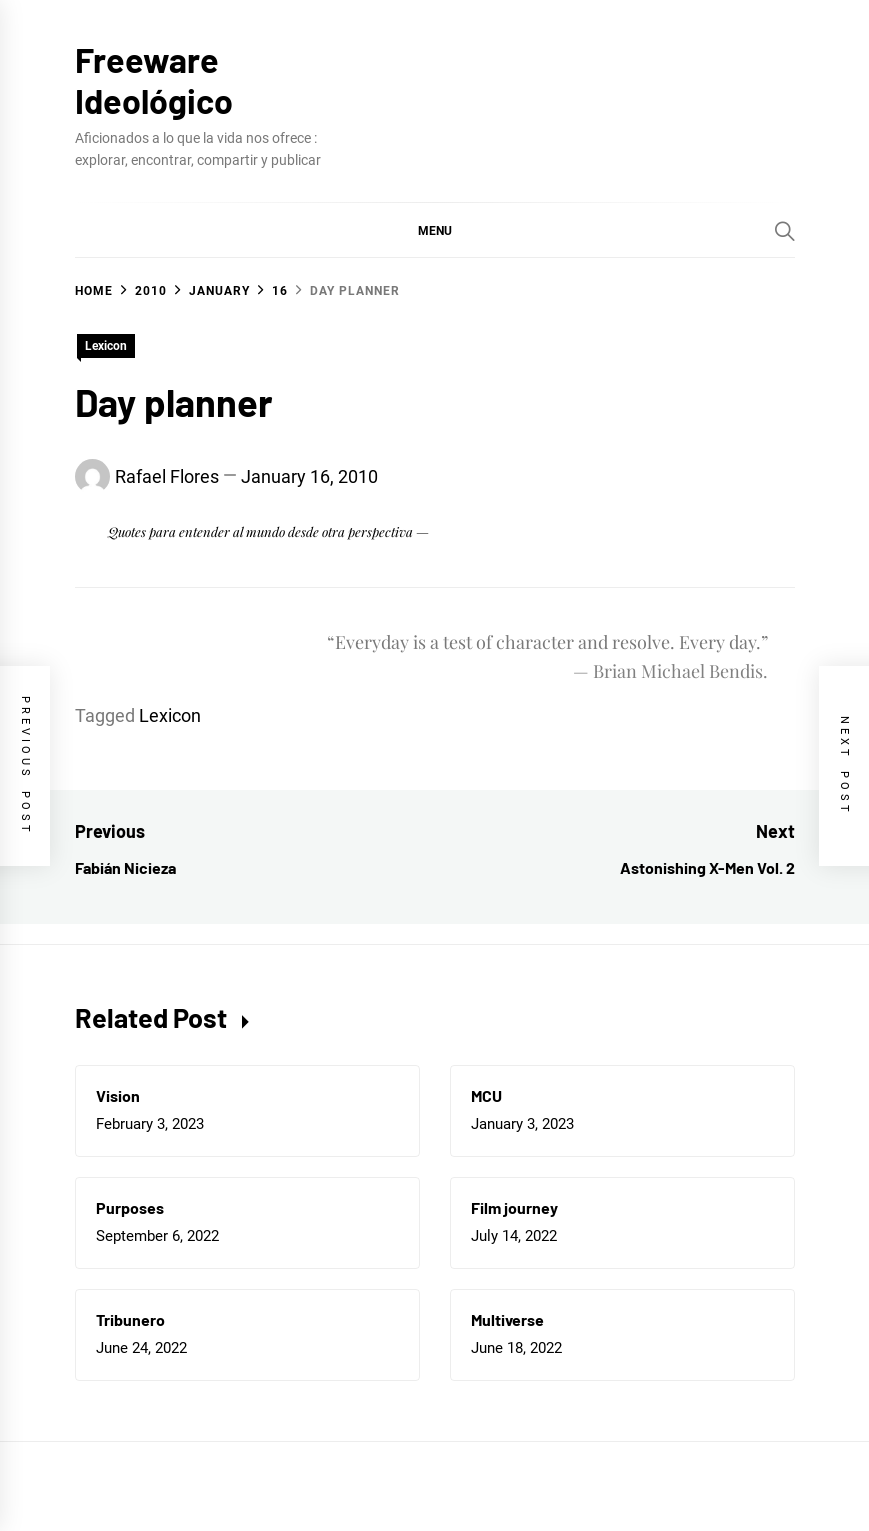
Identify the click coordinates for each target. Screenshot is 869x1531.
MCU (486, 1095)
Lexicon (106, 346)
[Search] (785, 231)
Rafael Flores (167, 476)
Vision (118, 1095)
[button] (435, 230)
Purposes (130, 1207)
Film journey (514, 1207)
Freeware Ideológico (154, 80)
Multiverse (507, 1319)
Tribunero (130, 1319)
